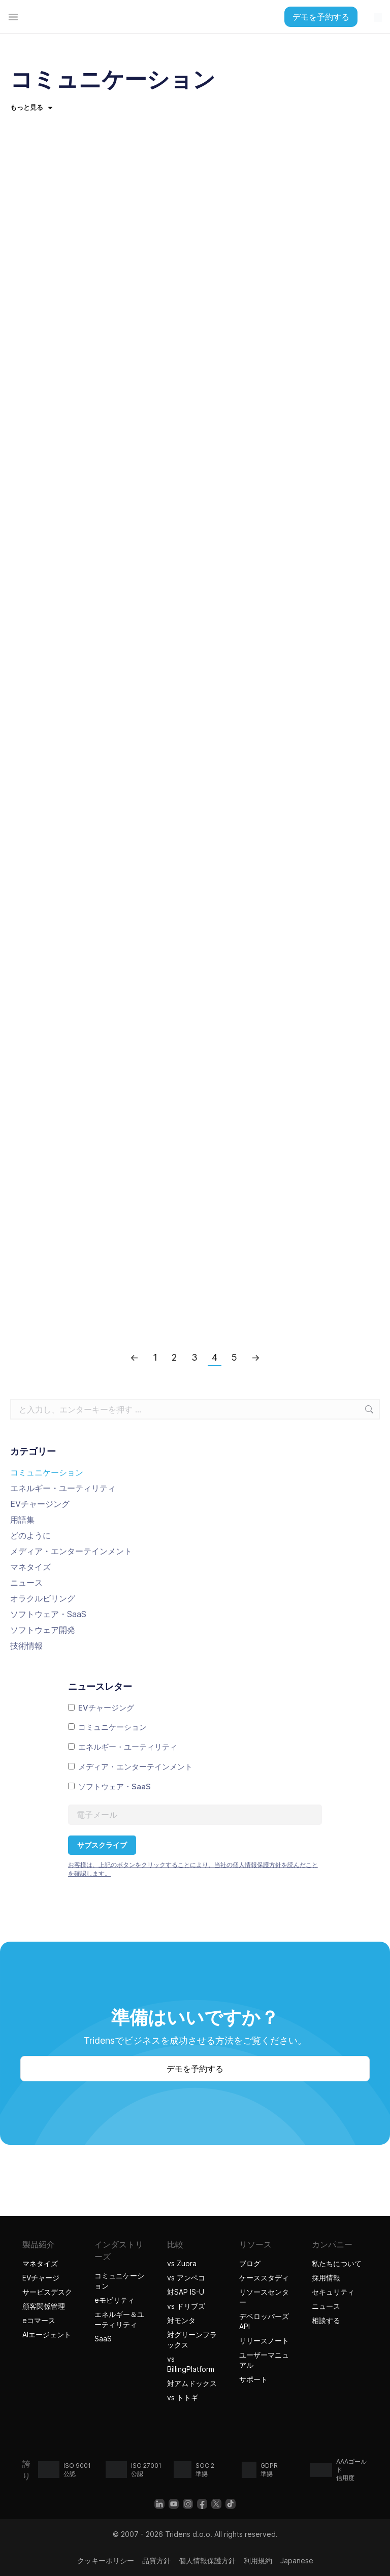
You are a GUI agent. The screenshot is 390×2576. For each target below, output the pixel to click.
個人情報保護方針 (207, 2560)
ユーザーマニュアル (264, 2359)
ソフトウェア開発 (42, 1630)
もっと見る (31, 107)
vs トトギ (184, 2397)
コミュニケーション (46, 1472)
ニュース (26, 1582)
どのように (30, 1535)
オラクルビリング (42, 1598)
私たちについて (337, 2263)
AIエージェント (48, 2334)
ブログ (250, 2263)
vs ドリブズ (186, 2306)
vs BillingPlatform (190, 2364)
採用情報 (326, 2277)
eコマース (38, 2320)
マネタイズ (30, 1567)
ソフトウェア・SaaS (48, 1614)
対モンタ (181, 2320)
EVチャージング (40, 1504)
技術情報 (26, 1645)
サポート (253, 2379)
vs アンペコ (186, 2277)
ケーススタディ (264, 2277)
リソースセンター (264, 2297)
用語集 (22, 1520)
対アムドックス (192, 2383)
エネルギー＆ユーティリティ (119, 2319)
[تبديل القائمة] (13, 17)
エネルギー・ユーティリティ (63, 1488)
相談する (326, 2320)
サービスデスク (47, 2292)
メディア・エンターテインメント (71, 1551)
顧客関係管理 (43, 2306)
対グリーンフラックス (192, 2339)
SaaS (103, 2338)
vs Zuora (182, 2263)
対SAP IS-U (185, 2292)
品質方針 (156, 2560)
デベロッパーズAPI (264, 2321)
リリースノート (264, 2340)
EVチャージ (40, 2277)
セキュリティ (333, 2292)
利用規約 (258, 2560)
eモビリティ (114, 2300)
